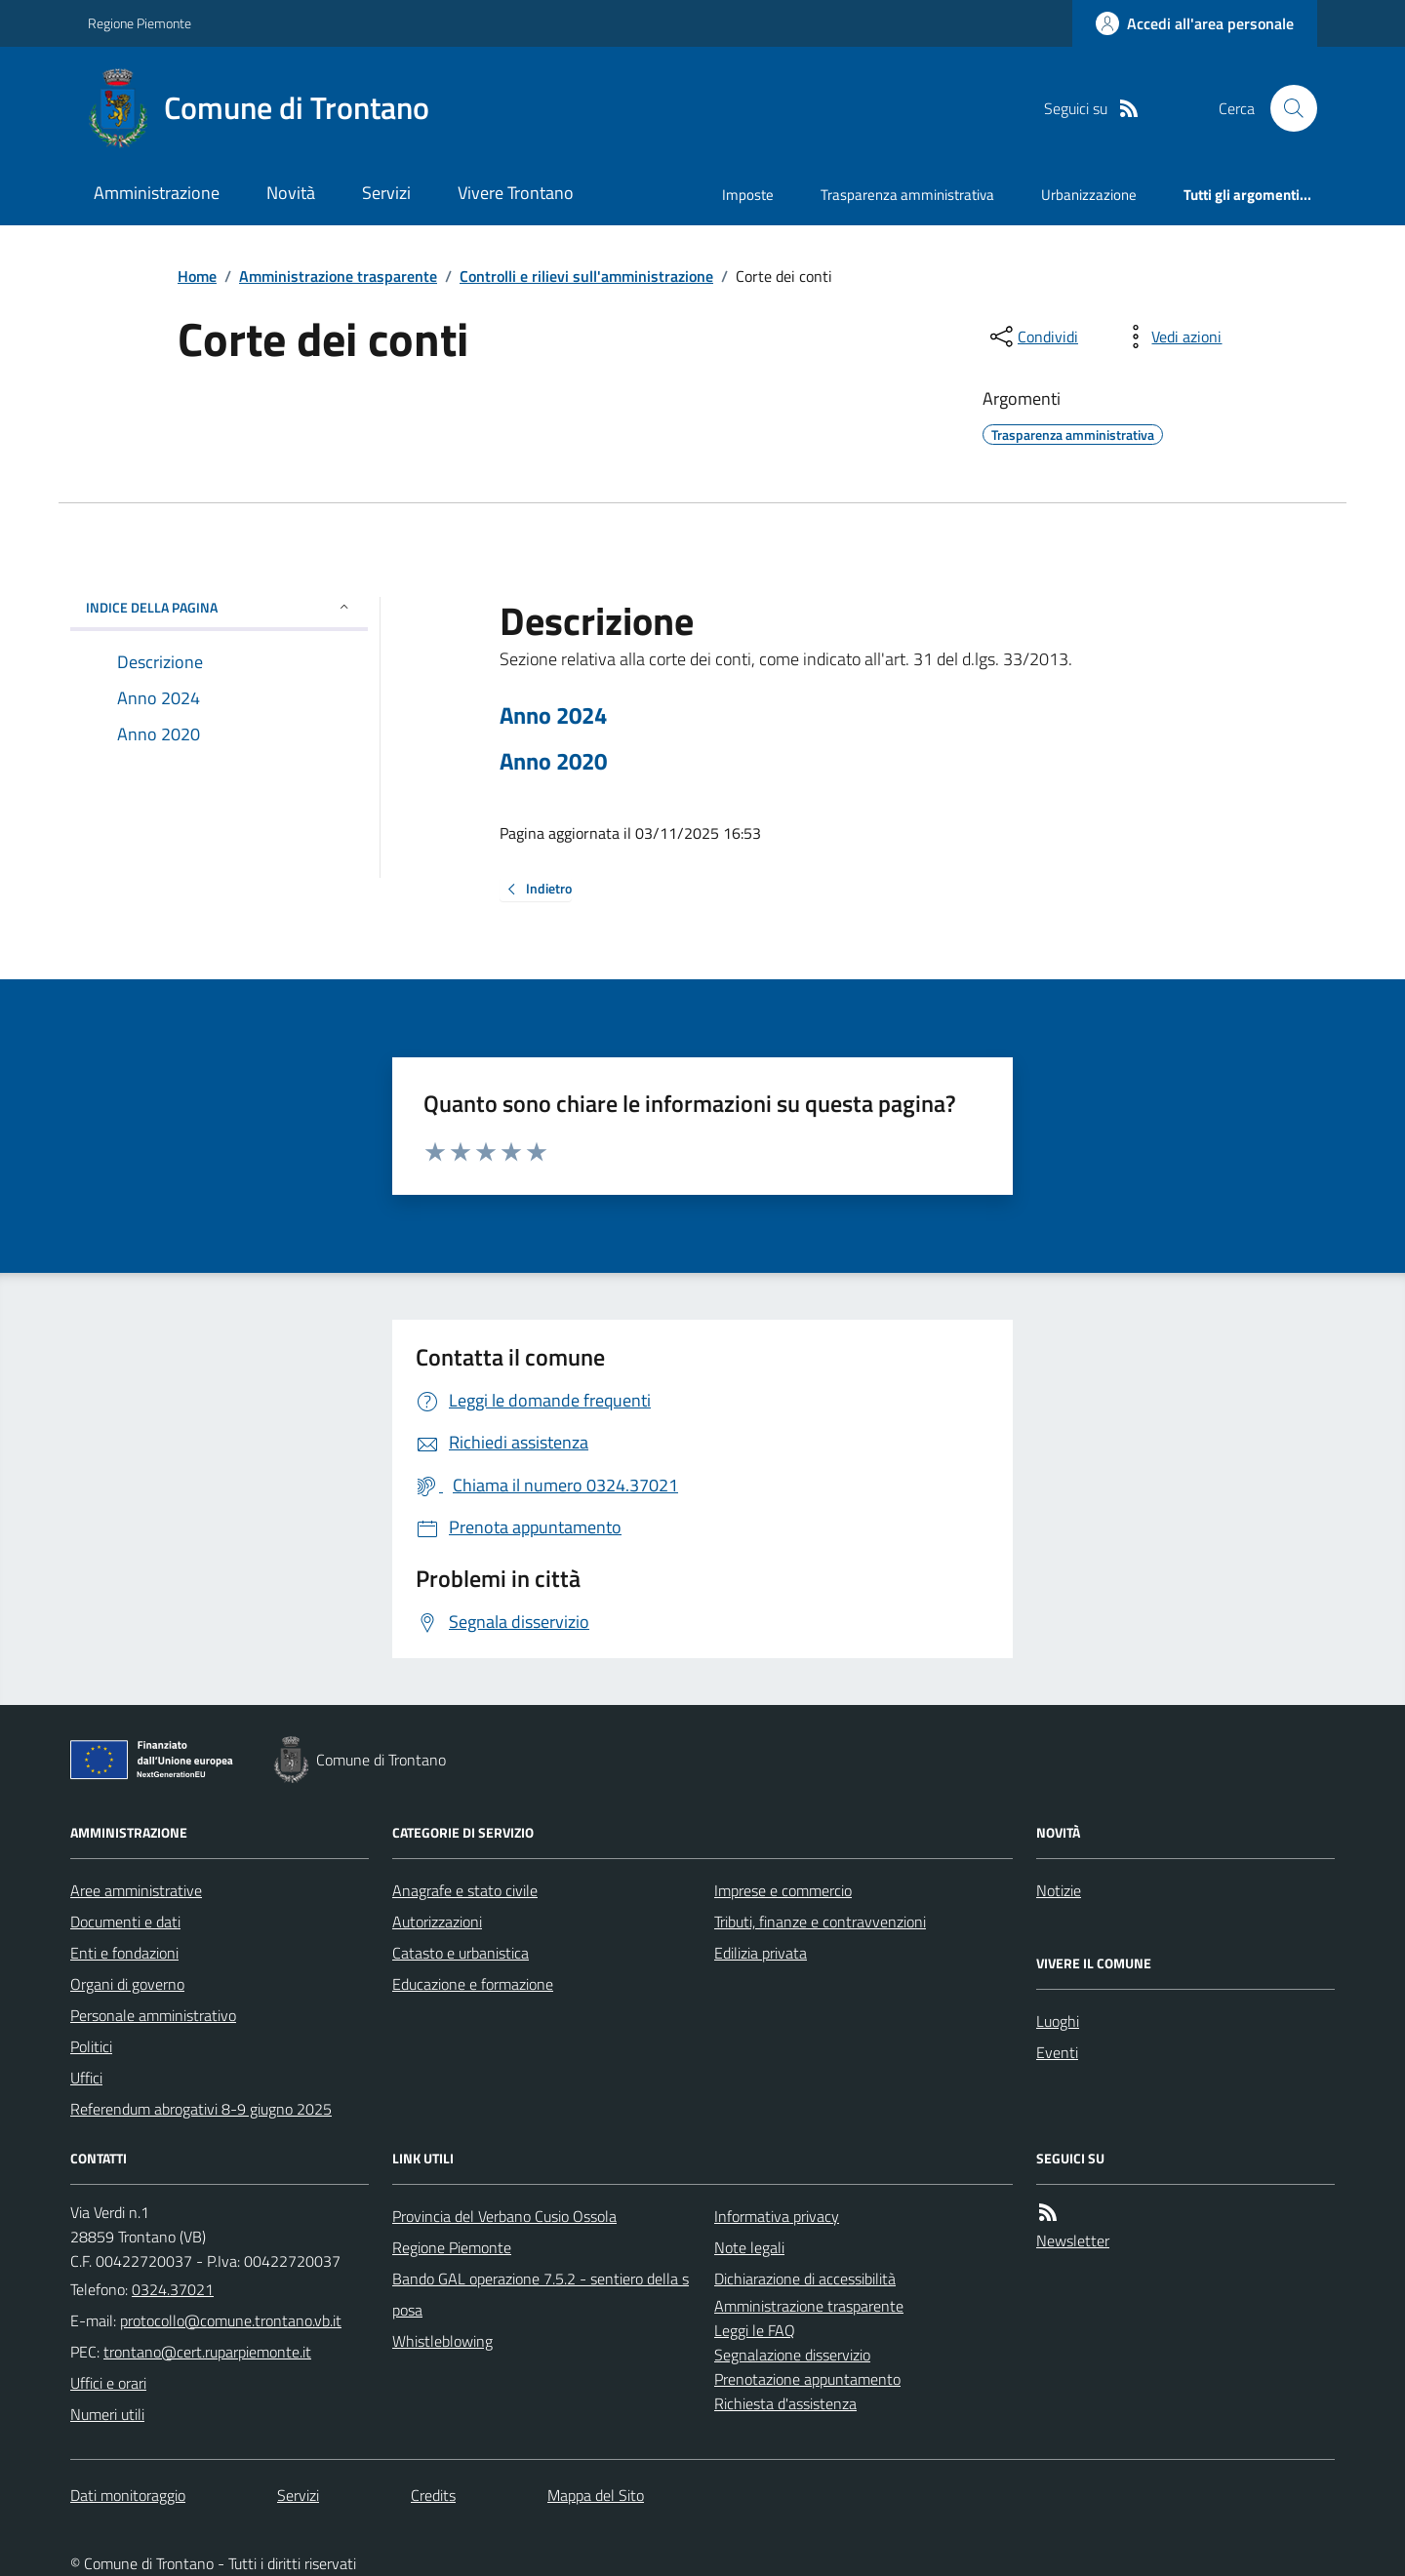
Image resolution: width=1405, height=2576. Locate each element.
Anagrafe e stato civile (465, 1890)
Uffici (86, 2077)
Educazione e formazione (472, 1984)
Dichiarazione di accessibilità (805, 2278)
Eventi (1057, 2052)
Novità (290, 192)
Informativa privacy (776, 2216)
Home (197, 276)
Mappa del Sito (595, 2495)
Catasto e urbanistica (460, 1952)
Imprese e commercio (783, 1890)
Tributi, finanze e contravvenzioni (820, 1921)
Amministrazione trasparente (338, 276)
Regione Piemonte (139, 23)
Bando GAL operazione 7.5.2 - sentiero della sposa (540, 2294)
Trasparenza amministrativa (907, 194)
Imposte (748, 194)
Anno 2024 (553, 715)
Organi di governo (127, 1984)
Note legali (749, 2247)
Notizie (1058, 1890)
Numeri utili (107, 2414)
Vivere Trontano (516, 192)
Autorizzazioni (437, 1921)
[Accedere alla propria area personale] (1194, 23)
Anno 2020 (553, 761)
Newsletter (1072, 2240)
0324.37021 (173, 2289)
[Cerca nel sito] (1286, 108)
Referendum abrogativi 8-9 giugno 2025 (201, 2108)
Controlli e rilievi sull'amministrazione (586, 276)
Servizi (386, 192)
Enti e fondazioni (124, 1952)
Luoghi (1057, 2021)
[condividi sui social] (1032, 336)
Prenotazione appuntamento (807, 2379)
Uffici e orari (108, 2383)
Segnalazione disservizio (792, 2354)
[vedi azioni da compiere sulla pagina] (1170, 336)
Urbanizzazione (1089, 194)
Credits (433, 2495)
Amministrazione (157, 192)
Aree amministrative (136, 1890)
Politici (91, 2046)
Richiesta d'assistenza (785, 2403)
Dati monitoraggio (127, 2495)
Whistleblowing (442, 2341)
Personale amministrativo (153, 2015)
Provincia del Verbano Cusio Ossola (504, 2216)
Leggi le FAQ (754, 2330)
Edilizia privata (760, 1952)
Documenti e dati (125, 1921)
